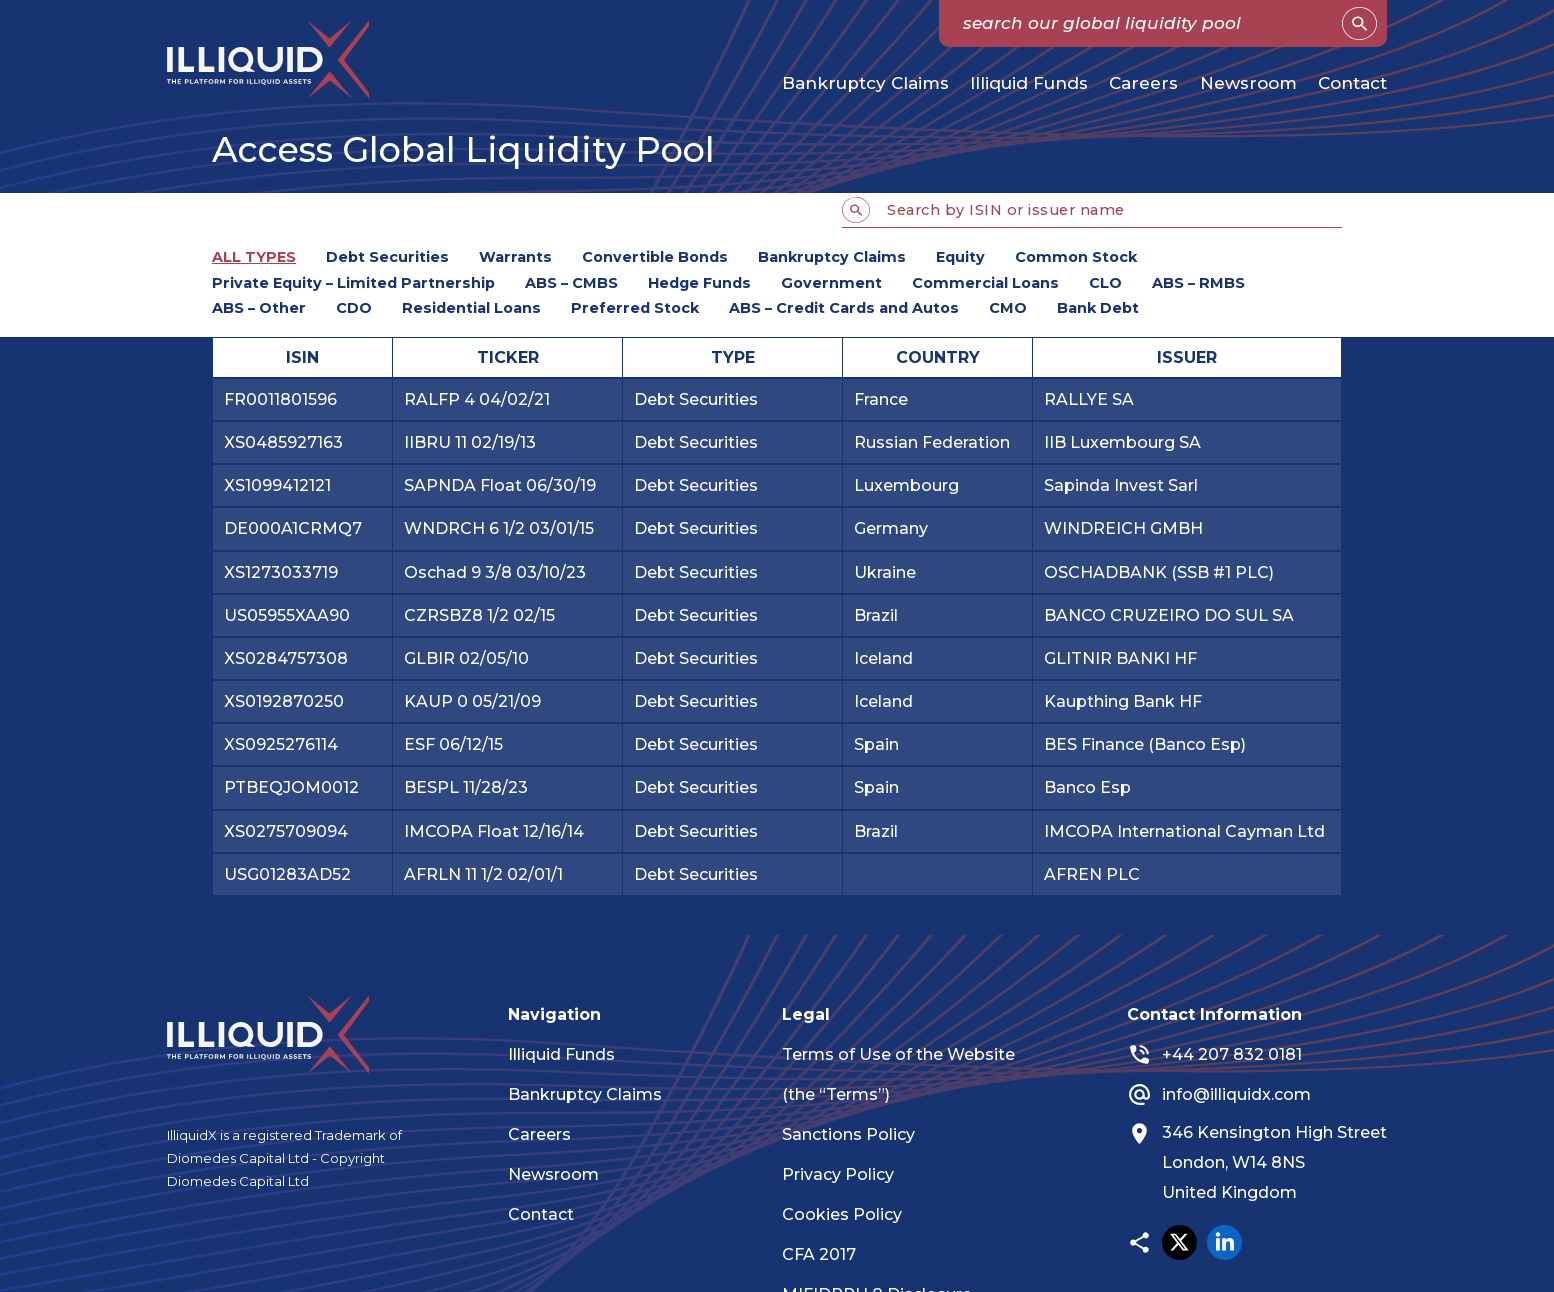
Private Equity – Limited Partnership (353, 283)
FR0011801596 (280, 399)
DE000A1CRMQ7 (293, 528)
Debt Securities (387, 257)
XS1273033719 (281, 572)
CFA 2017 (829, 1254)
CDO (354, 308)
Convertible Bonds (655, 257)
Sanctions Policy (858, 1134)
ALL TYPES (254, 257)
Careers (1143, 83)
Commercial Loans (985, 283)
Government (831, 283)
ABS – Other (259, 308)
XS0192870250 (284, 701)
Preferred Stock (635, 308)
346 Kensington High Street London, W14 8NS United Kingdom (1283, 1163)
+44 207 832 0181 (1241, 1054)
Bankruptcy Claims (865, 83)
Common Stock (1076, 257)
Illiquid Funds (1029, 83)
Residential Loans (471, 308)
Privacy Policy (848, 1174)
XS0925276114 (281, 744)
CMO (1008, 308)
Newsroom (1248, 83)
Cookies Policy (852, 1214)
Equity (960, 257)
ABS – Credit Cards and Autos (844, 308)
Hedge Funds (699, 283)
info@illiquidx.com (1245, 1094)
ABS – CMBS (571, 283)
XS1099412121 (277, 485)
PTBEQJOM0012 (291, 787)
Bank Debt (1098, 308)
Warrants (515, 257)
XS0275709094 (286, 831)
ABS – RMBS (1198, 283)
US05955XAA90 (287, 615)
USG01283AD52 (287, 874)
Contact (1352, 83)
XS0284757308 (286, 658)
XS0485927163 (283, 442)
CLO (1105, 283)
